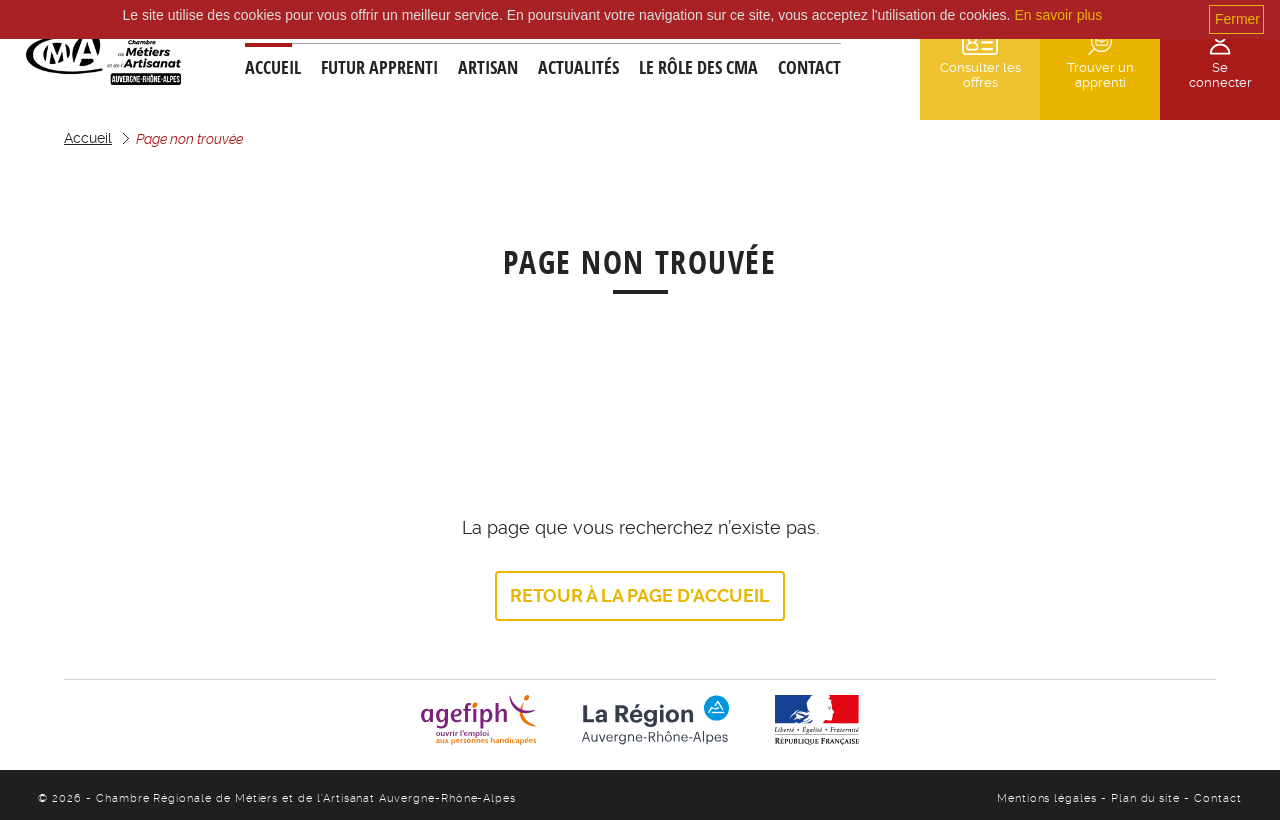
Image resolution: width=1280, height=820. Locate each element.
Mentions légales (1049, 798)
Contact (809, 67)
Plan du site (1147, 798)
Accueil (273, 67)
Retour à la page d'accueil (640, 595)
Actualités (578, 67)
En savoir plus (1058, 15)
